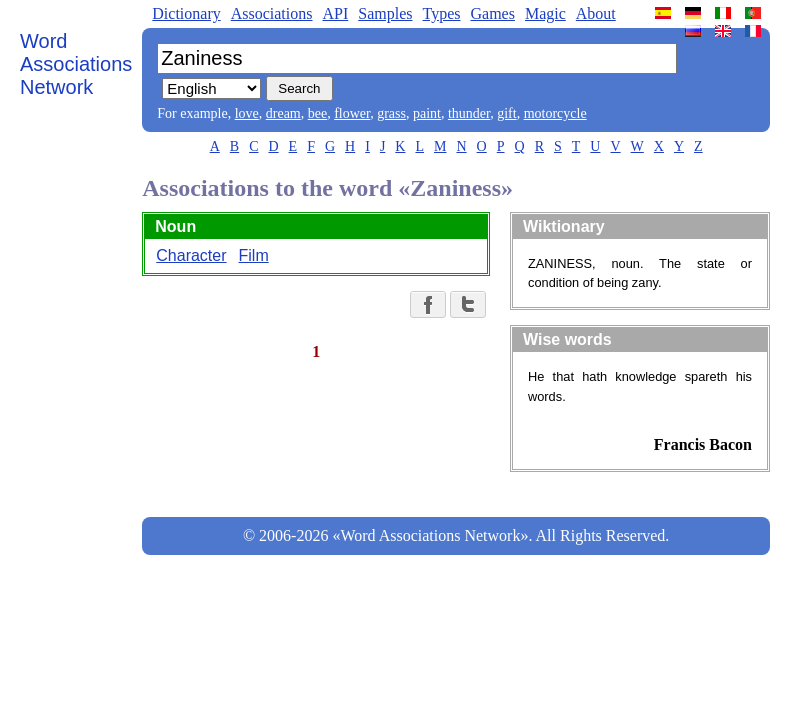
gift (506, 113)
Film (254, 255)
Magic (545, 13)
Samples (385, 13)
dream (283, 113)
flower (352, 113)
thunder (469, 113)
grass (391, 113)
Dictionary (186, 13)
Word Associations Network (76, 64)
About (596, 13)
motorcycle (555, 113)
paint (427, 113)
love (247, 113)
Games (492, 13)
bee (317, 113)
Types (441, 13)
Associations (272, 13)
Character (191, 255)
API (335, 13)
